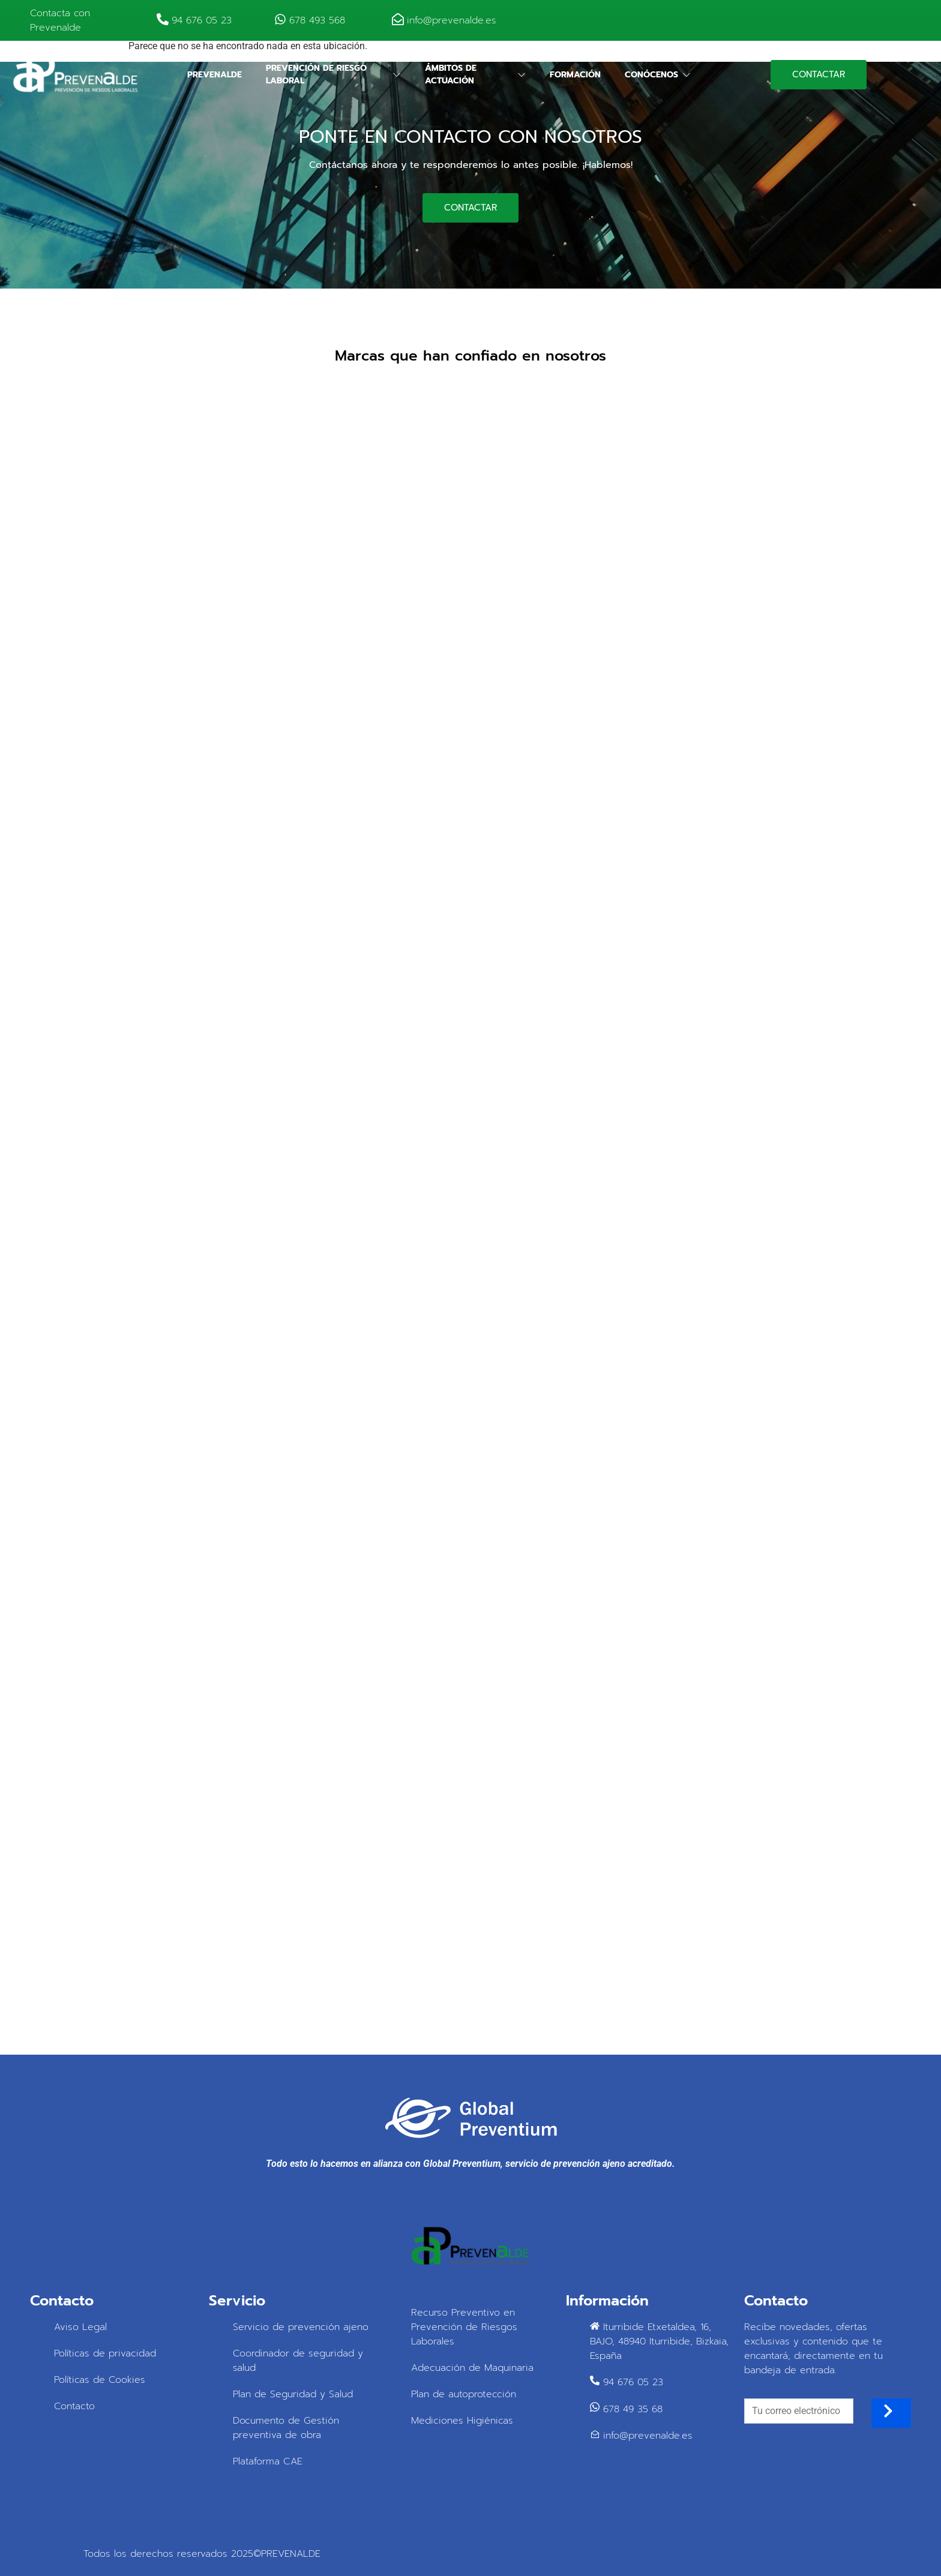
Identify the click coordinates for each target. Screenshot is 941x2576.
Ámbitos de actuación (475, 74)
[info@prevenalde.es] (398, 20)
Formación (575, 74)
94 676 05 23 (202, 20)
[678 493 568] (280, 20)
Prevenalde (214, 74)
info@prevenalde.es (451, 20)
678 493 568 (317, 20)
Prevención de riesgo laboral (333, 74)
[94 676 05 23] (163, 20)
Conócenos (658, 74)
